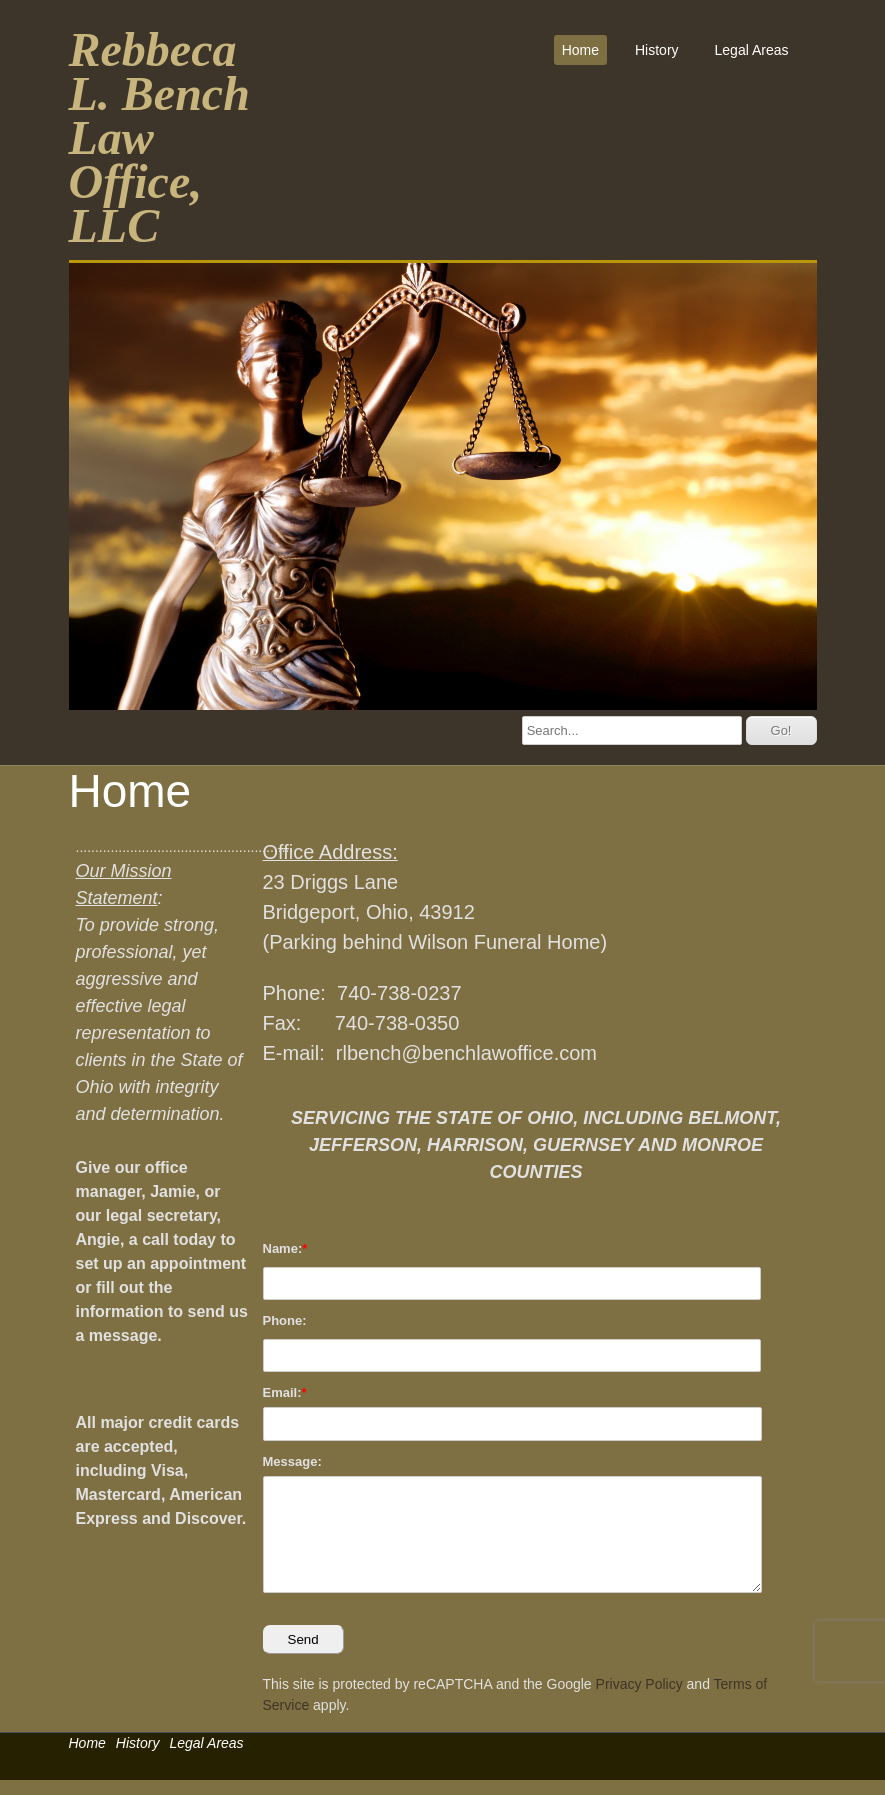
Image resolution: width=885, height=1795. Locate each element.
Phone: (285, 1320)
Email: (282, 1392)
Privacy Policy (639, 1684)
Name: (283, 1248)
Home (580, 50)
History (657, 50)
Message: (292, 1461)
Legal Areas (752, 50)
